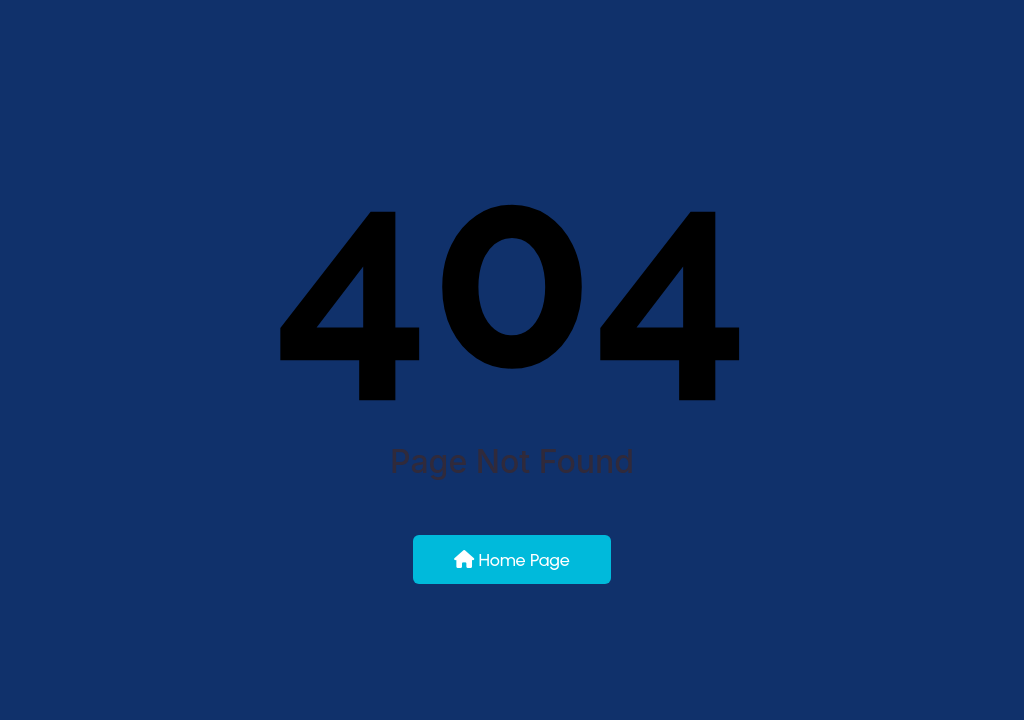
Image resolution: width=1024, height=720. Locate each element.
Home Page (512, 560)
